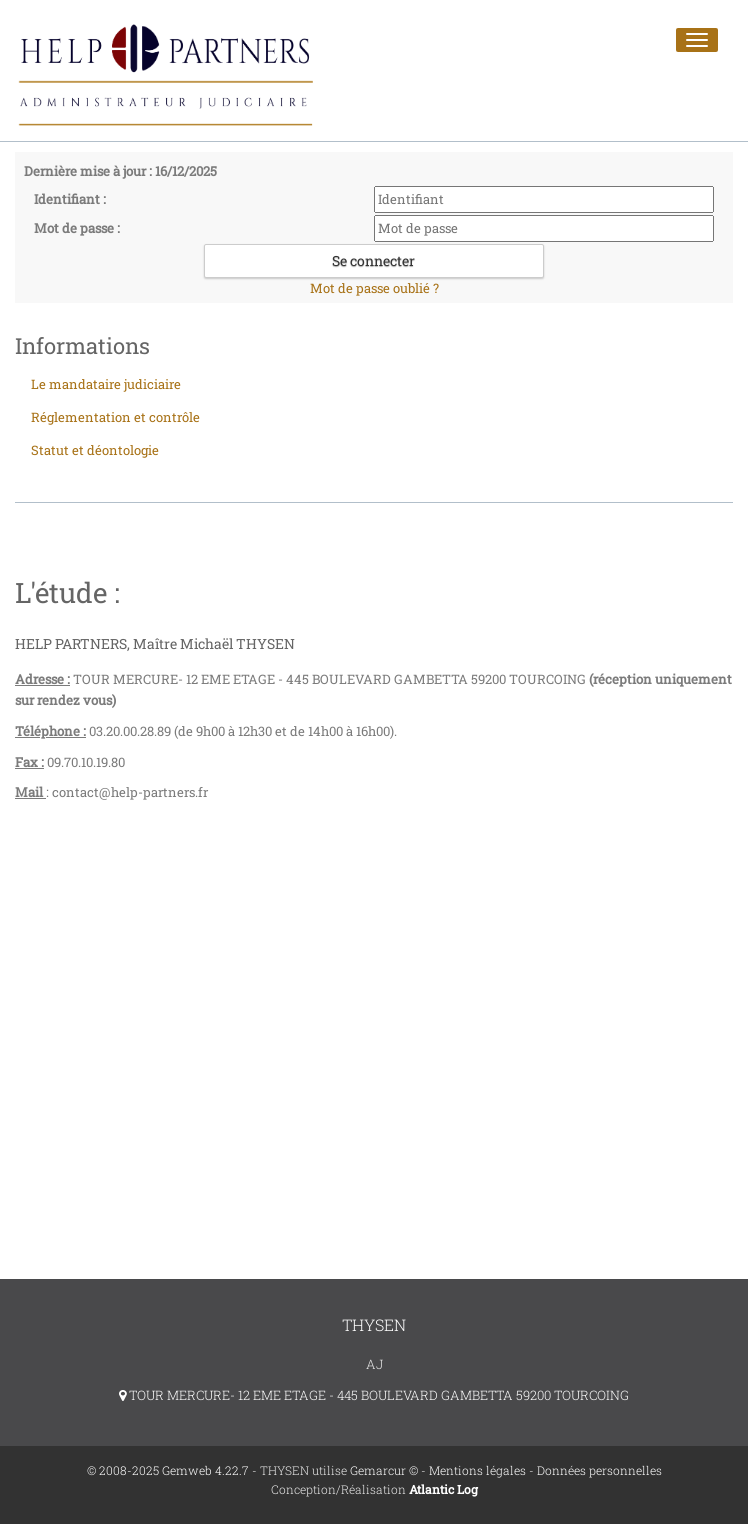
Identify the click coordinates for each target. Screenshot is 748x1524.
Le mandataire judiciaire (106, 384)
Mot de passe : (77, 228)
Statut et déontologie (95, 450)
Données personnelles (599, 1470)
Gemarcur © (384, 1470)
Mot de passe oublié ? (374, 288)
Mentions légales (477, 1470)
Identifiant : (70, 199)
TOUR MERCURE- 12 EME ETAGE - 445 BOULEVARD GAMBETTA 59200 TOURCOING (374, 1395)
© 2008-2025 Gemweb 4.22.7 (168, 1470)
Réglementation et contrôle (115, 417)
